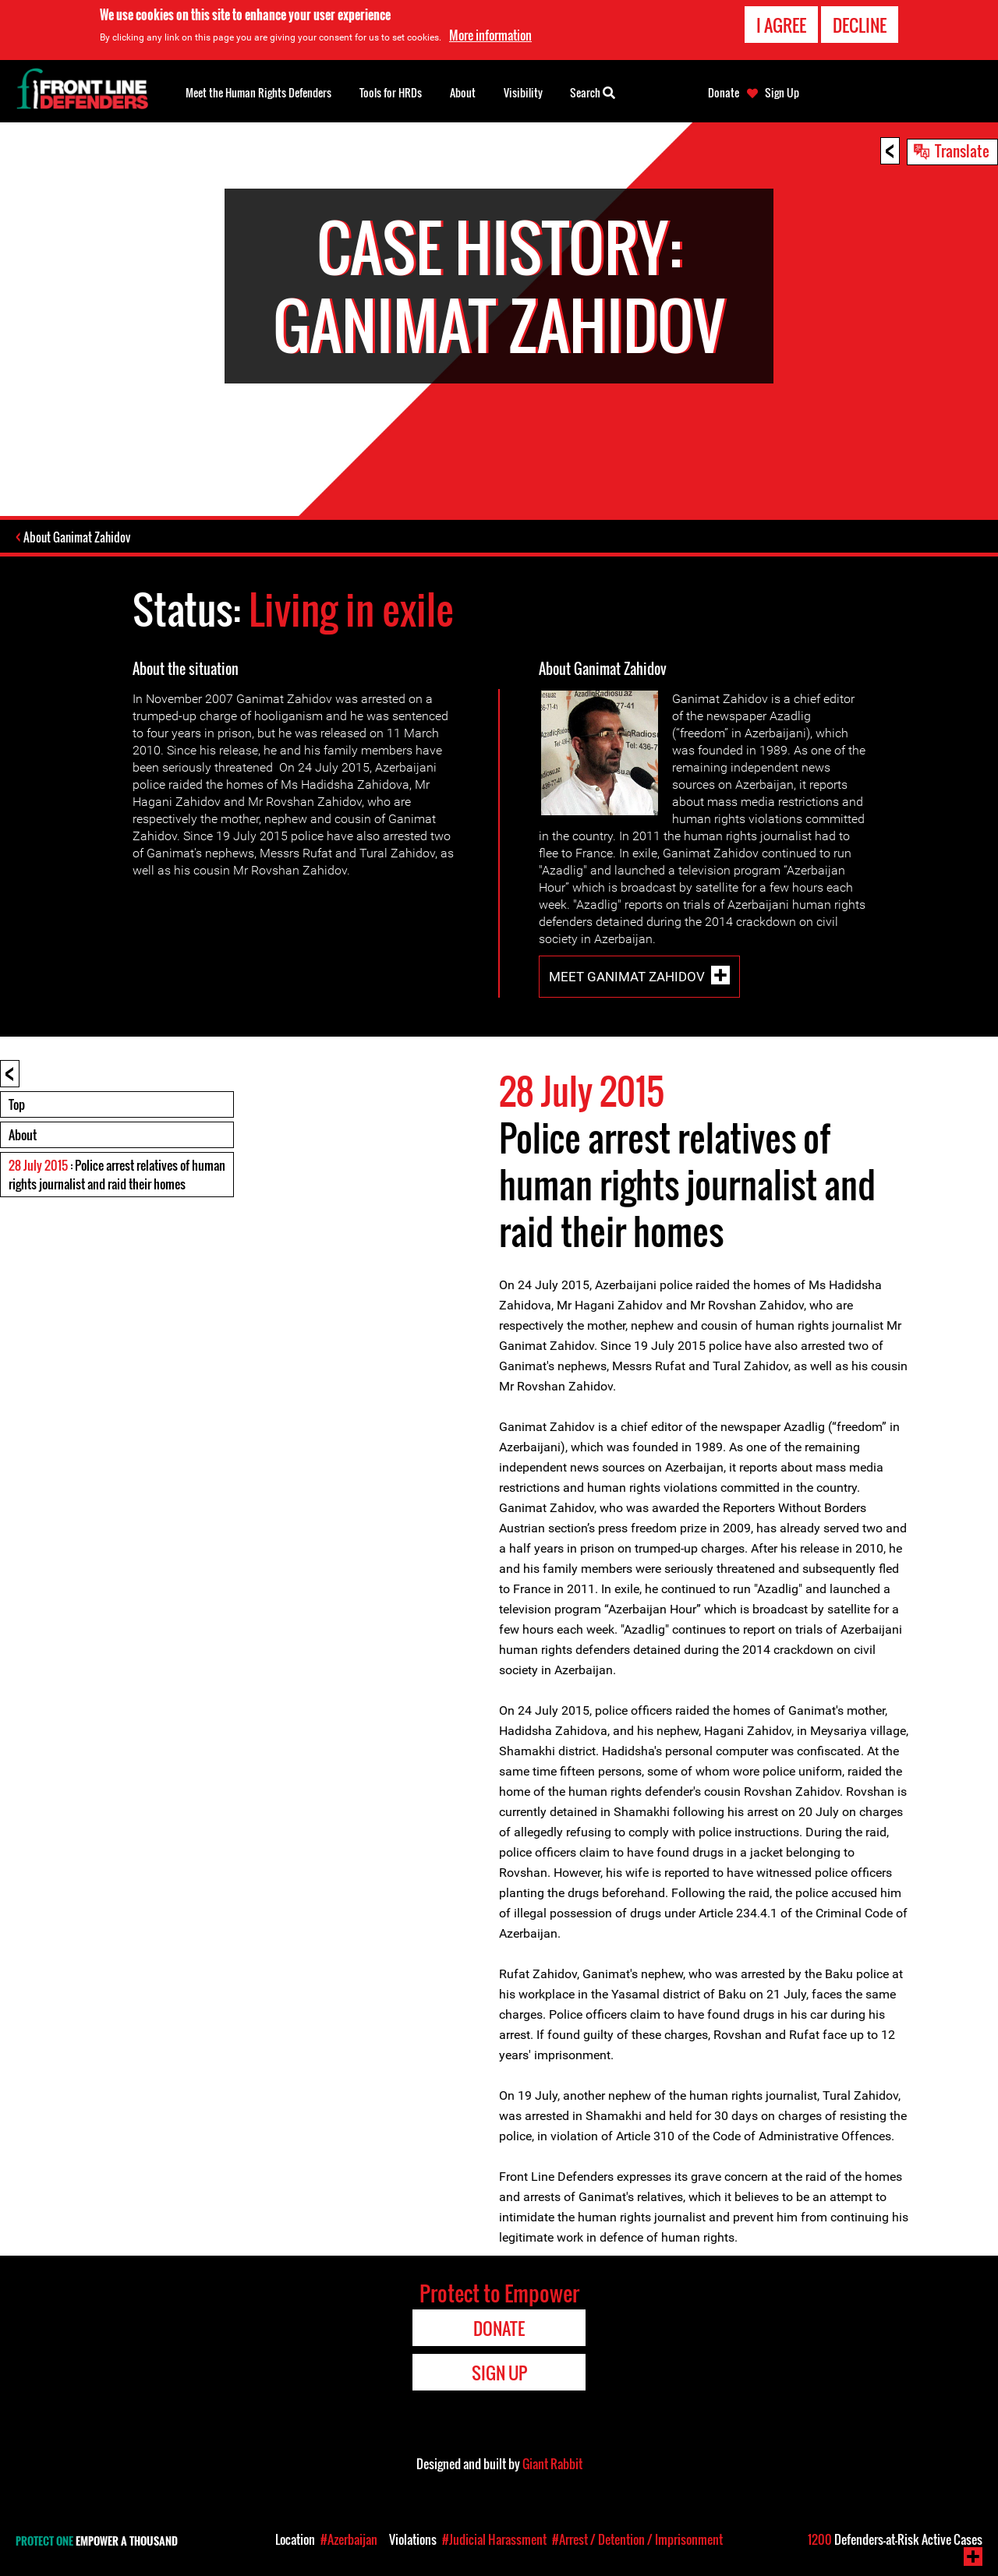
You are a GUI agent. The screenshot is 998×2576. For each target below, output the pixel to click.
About (23, 1135)
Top (17, 1105)
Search (592, 91)
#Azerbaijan (348, 2539)
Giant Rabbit (552, 2464)
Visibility (523, 92)
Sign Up (782, 93)
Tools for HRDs (390, 92)
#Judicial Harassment (494, 2539)
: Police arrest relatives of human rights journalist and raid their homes (117, 1175)
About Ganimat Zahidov (78, 537)
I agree (781, 24)
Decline (860, 24)
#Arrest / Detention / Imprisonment (637, 2539)
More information (490, 35)
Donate (723, 93)
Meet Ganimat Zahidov (627, 977)
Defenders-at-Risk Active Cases (895, 2539)
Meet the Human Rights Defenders (258, 92)
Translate (962, 150)
